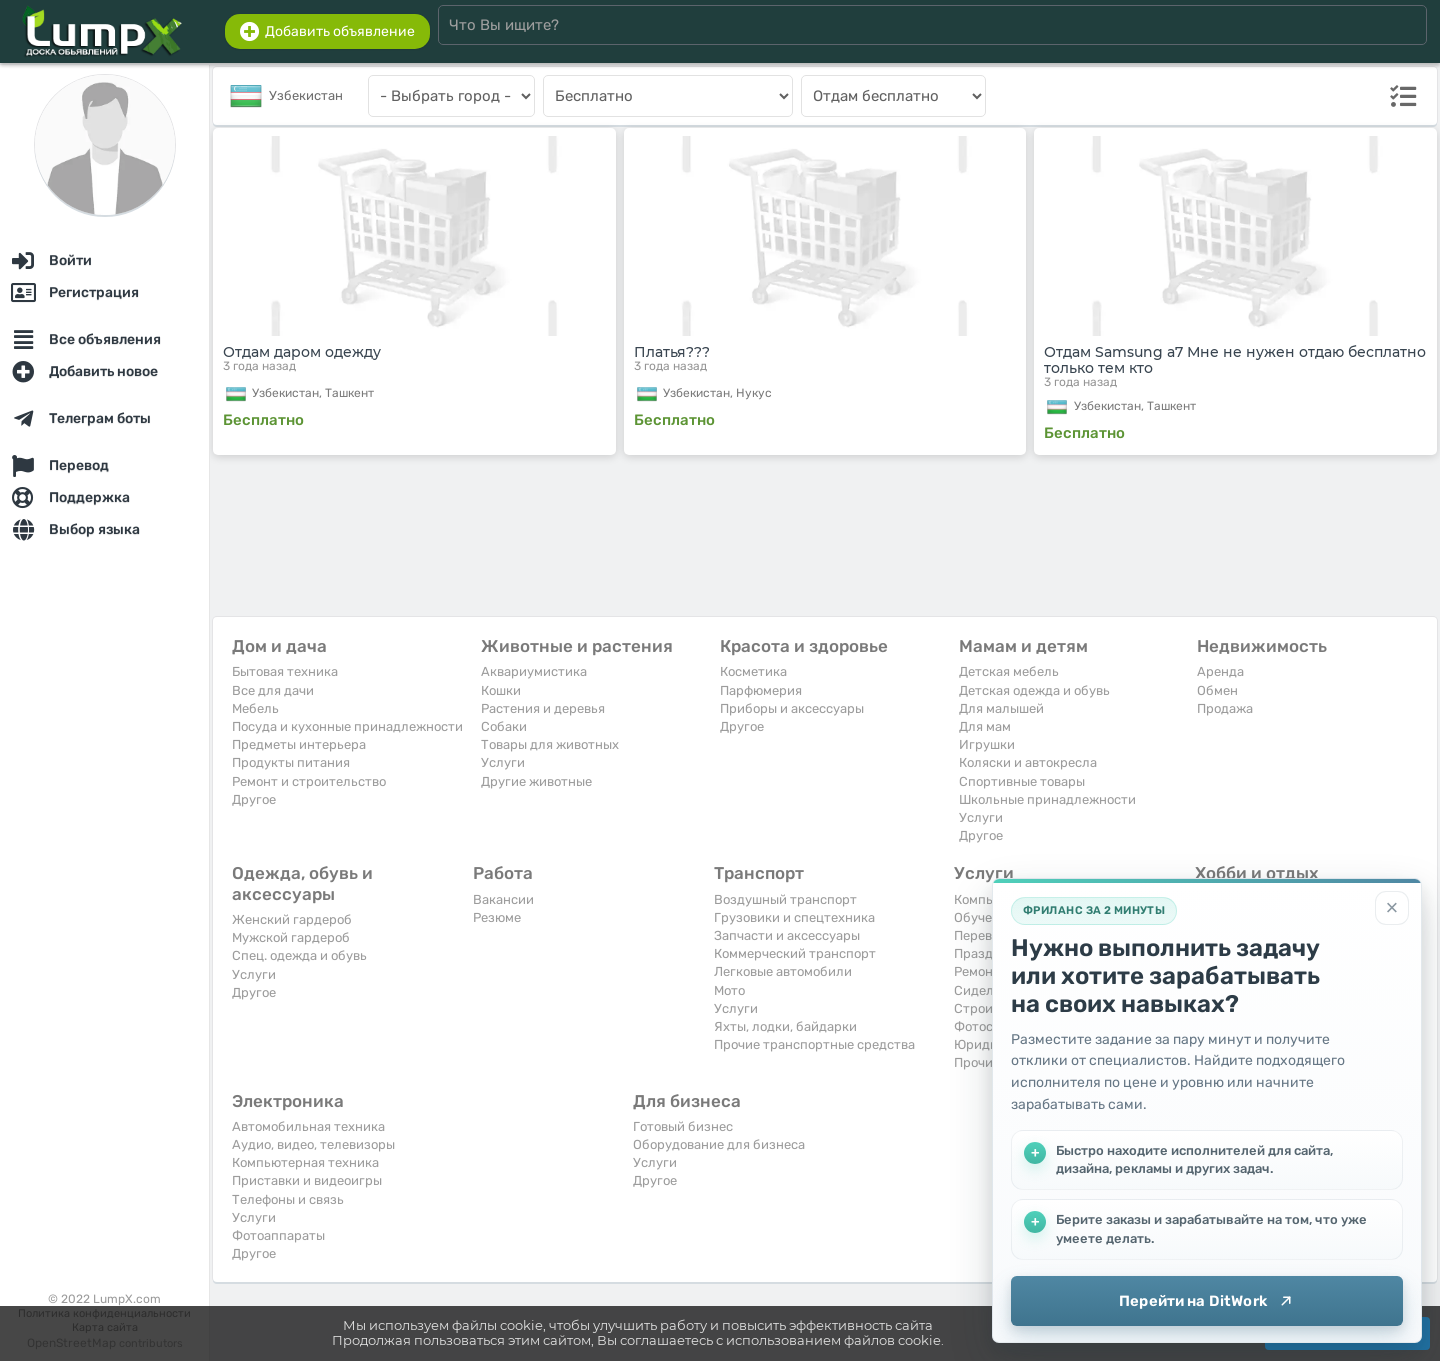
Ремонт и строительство (309, 781)
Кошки (501, 690)
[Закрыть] (1392, 908)
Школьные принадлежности (1047, 799)
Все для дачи (273, 690)
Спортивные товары (1022, 781)
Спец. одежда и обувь (299, 955)
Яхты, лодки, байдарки (785, 1026)
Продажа (1225, 708)
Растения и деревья (543, 708)
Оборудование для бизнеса (719, 1144)
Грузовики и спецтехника (794, 917)
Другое (254, 799)
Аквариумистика (534, 671)
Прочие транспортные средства (814, 1044)
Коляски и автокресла (1028, 762)
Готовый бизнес (683, 1126)
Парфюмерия (761, 690)
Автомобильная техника (308, 1126)
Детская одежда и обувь (1034, 690)
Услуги (503, 762)
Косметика (753, 671)
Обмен (1217, 690)
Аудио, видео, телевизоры (313, 1144)
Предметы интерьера (299, 744)
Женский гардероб (292, 919)
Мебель (255, 708)
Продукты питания (291, 762)
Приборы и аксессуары (792, 708)
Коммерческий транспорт (795, 953)
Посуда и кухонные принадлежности (347, 726)
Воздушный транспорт (785, 899)
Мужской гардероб (291, 937)
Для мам (985, 726)
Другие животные (536, 781)
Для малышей (1001, 708)
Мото (729, 990)
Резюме (497, 917)
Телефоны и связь (288, 1199)
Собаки (504, 726)
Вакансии (503, 899)
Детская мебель (1009, 671)
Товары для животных (550, 744)
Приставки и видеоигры (307, 1180)
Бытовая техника (285, 671)
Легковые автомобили (783, 971)
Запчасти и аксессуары (787, 935)
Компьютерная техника (305, 1162)
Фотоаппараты (278, 1235)
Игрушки (987, 744)
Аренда (1220, 671)
